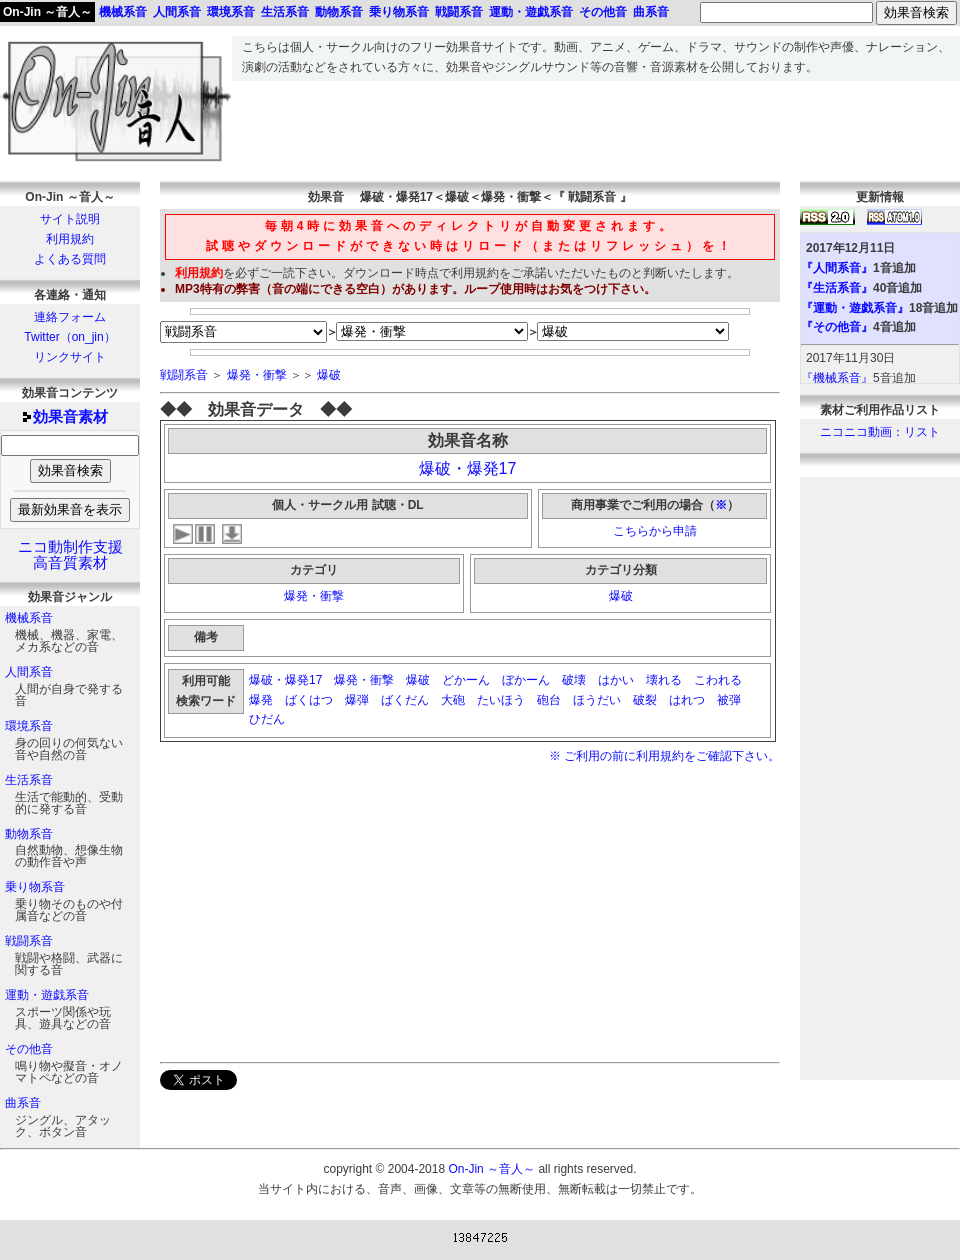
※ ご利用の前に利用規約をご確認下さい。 (664, 756)
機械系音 (29, 618)
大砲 (453, 700)
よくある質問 (70, 259)
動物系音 (29, 834)
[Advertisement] (596, 126)
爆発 (261, 700)
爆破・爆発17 (468, 468)
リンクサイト (70, 357)
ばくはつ (309, 700)
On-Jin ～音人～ (47, 12)
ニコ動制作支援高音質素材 (70, 555)
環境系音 (29, 726)
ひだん (268, 719)
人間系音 (29, 672)
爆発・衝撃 (257, 375)
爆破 (329, 375)
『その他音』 (837, 327)
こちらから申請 (655, 531)
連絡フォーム (70, 317)
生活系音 (29, 780)
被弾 (729, 700)
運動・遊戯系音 (47, 995)
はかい (616, 680)
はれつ (687, 700)
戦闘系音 (29, 941)
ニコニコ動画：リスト (880, 432)
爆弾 (357, 700)
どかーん (466, 680)
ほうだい (597, 700)
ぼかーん (526, 680)
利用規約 (70, 239)
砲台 (549, 700)
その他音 (29, 1049)
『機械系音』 (837, 378)
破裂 (645, 700)
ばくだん (405, 700)
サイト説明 (70, 219)
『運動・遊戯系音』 (855, 308)
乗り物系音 (35, 887)
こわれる (718, 680)
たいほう (501, 700)
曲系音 (23, 1103)
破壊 (574, 680)
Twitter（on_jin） (69, 337)
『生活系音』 (837, 288)
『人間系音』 (837, 268)
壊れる (664, 680)
